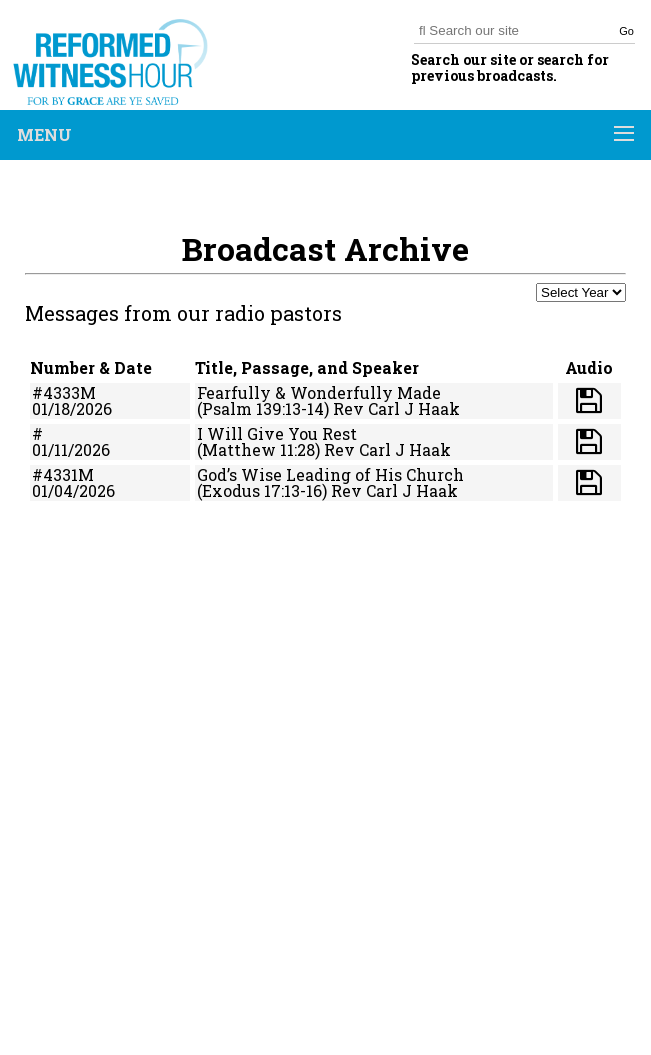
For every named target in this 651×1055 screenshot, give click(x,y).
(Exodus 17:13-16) (262, 490)
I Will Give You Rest (277, 433)
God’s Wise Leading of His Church (330, 474)
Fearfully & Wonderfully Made (319, 392)
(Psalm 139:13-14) (263, 408)
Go (626, 31)
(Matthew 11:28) (258, 449)
